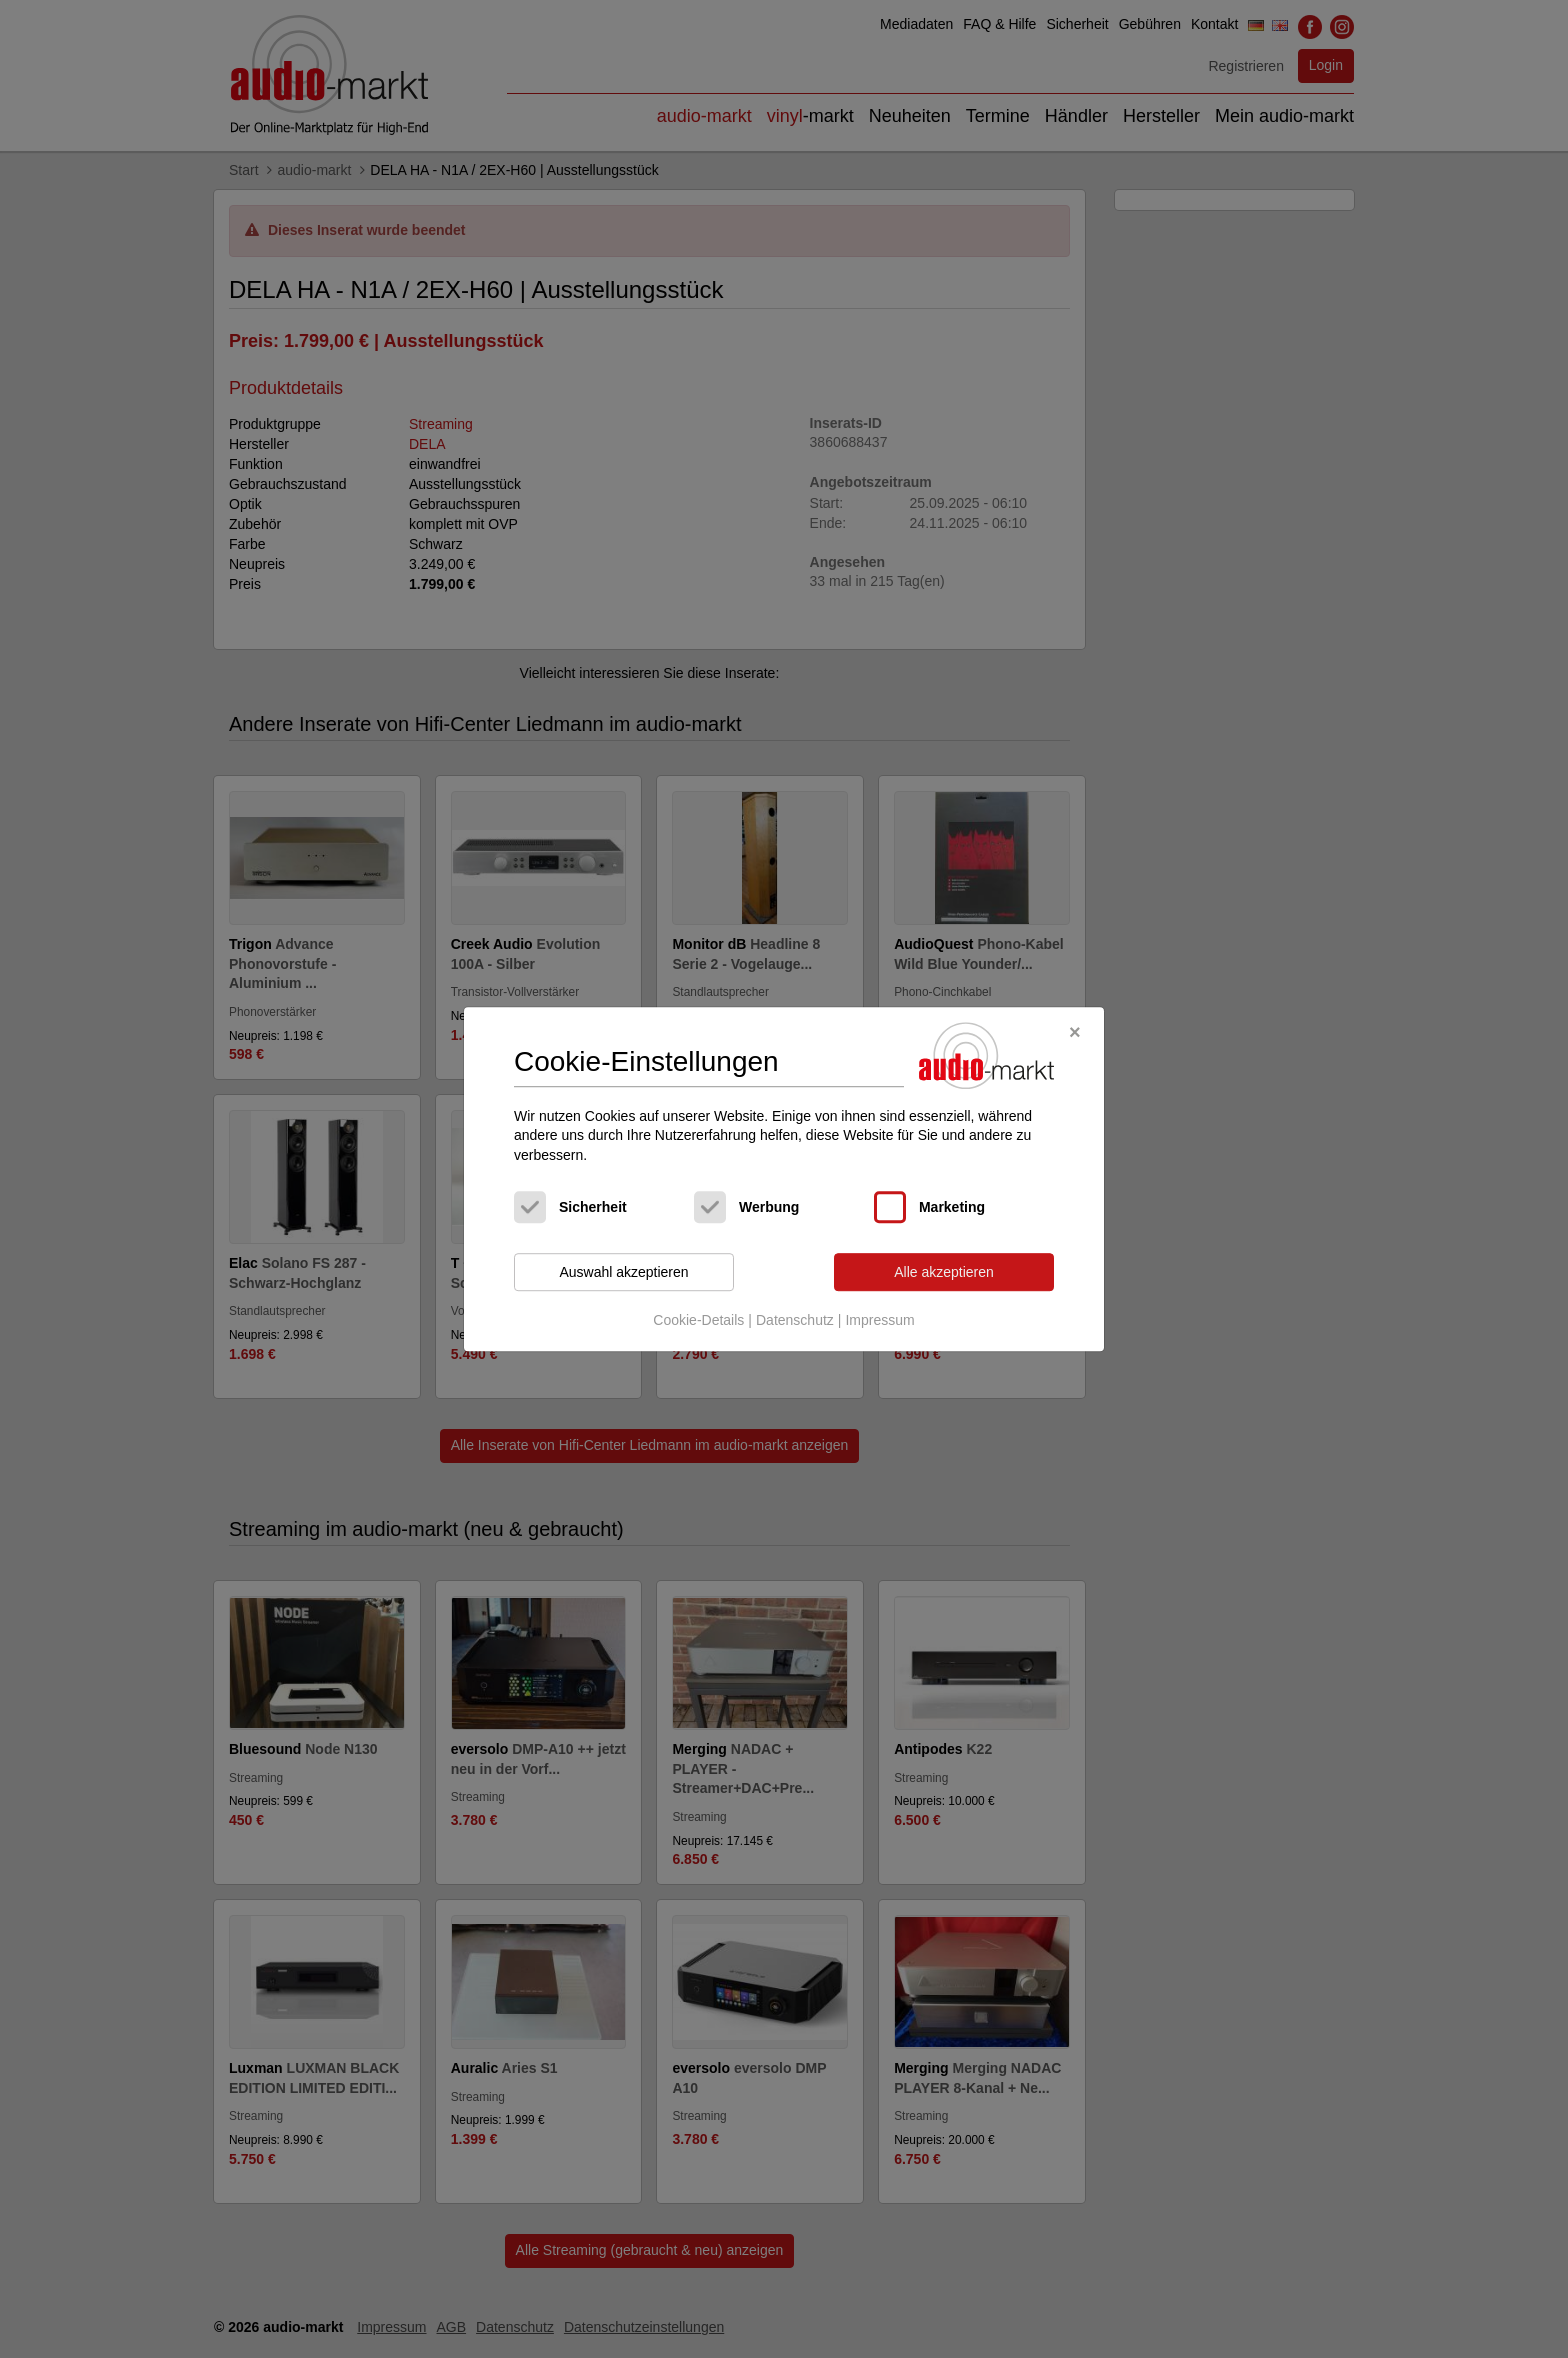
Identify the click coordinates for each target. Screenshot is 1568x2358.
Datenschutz (795, 1320)
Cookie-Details (698, 1320)
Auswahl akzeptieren (623, 1272)
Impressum (879, 1320)
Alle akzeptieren (944, 1272)
